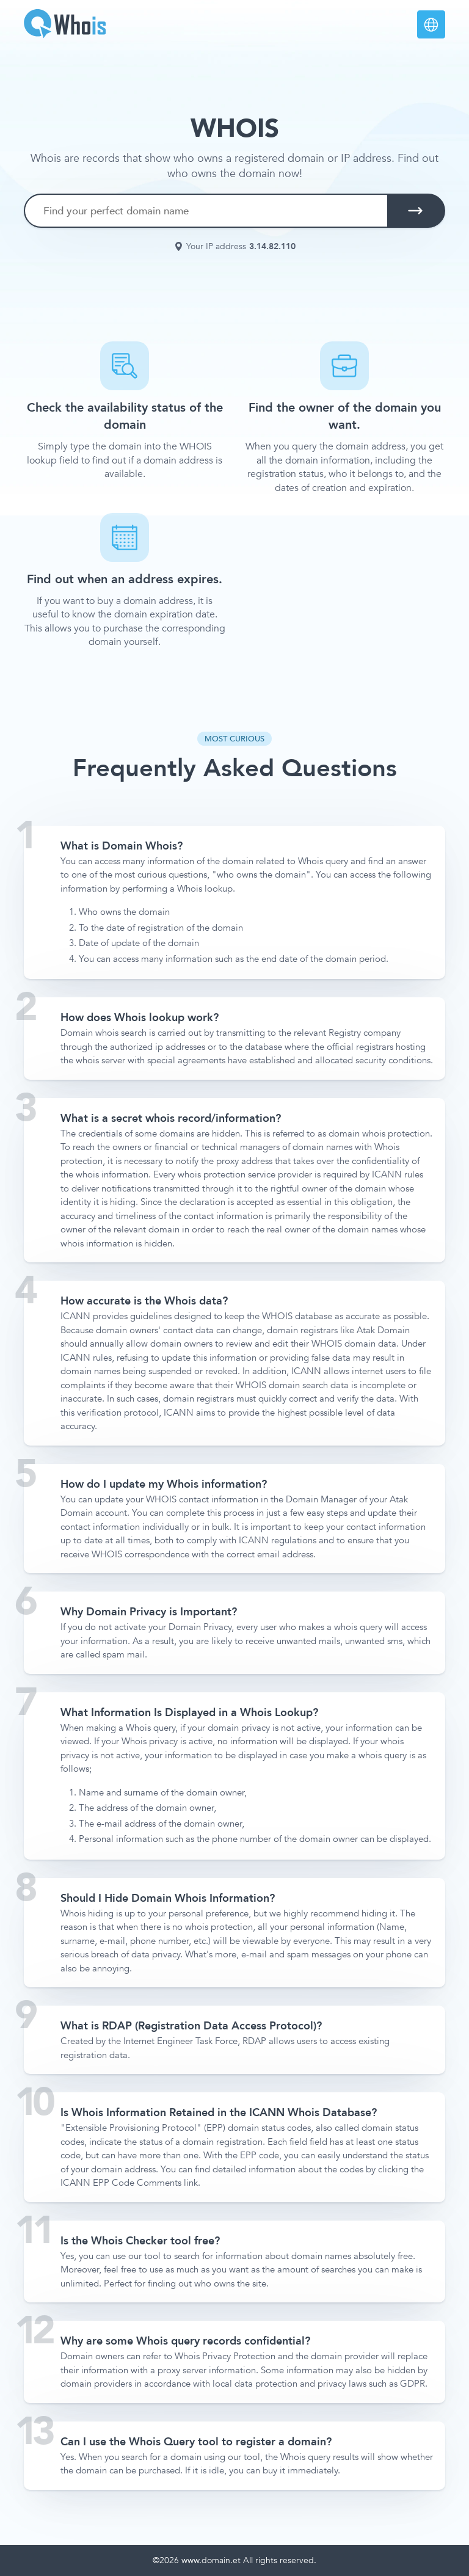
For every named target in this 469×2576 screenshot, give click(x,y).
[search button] (415, 211)
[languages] (431, 24)
